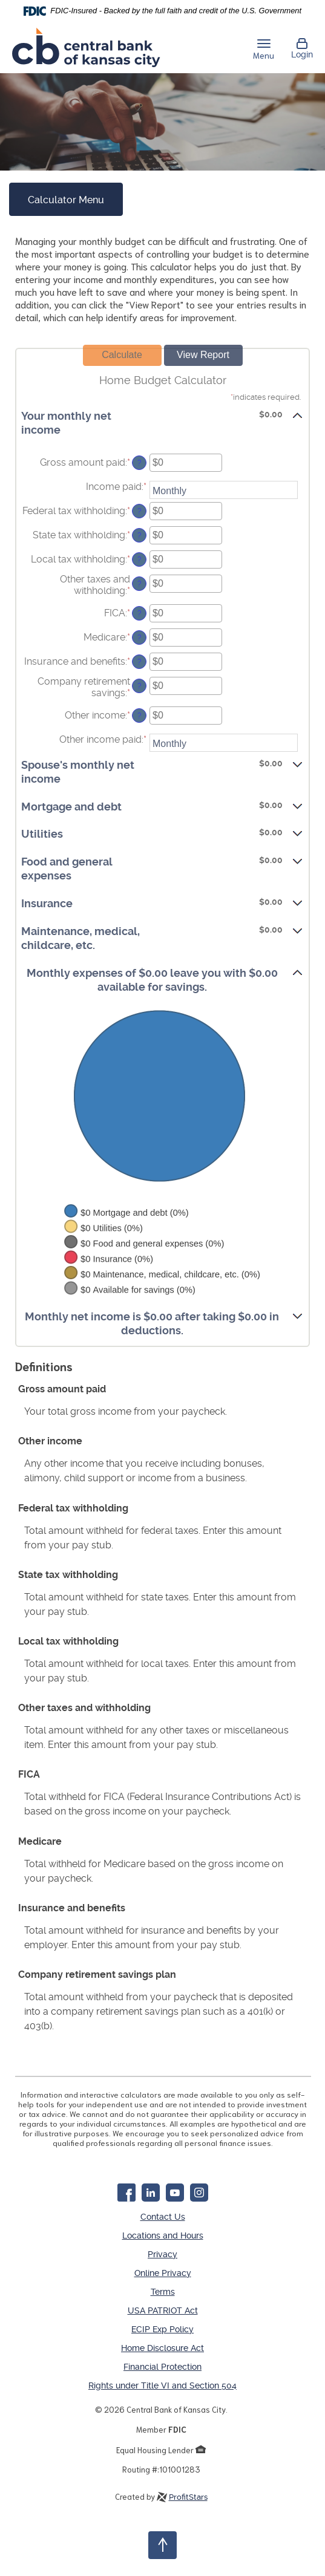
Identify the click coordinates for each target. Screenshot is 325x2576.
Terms (163, 2286)
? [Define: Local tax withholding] (139, 559)
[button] (162, 422)
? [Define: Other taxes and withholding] (139, 584)
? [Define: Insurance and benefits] (139, 662)
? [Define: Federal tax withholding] (139, 511)
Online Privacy (162, 2268)
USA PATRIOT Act (163, 2304)
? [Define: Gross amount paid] (139, 463)
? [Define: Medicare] (139, 637)
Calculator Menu (66, 200)
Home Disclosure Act (162, 2341)
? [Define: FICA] (139, 613)
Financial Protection (162, 2359)
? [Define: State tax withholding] (139, 535)
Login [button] (302, 48)
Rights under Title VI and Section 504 (162, 2377)
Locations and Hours (162, 2232)
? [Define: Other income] (139, 715)
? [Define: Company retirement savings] (139, 686)
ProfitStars (187, 2488)
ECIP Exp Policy (162, 2322)
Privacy (162, 2250)
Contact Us (162, 2214)
